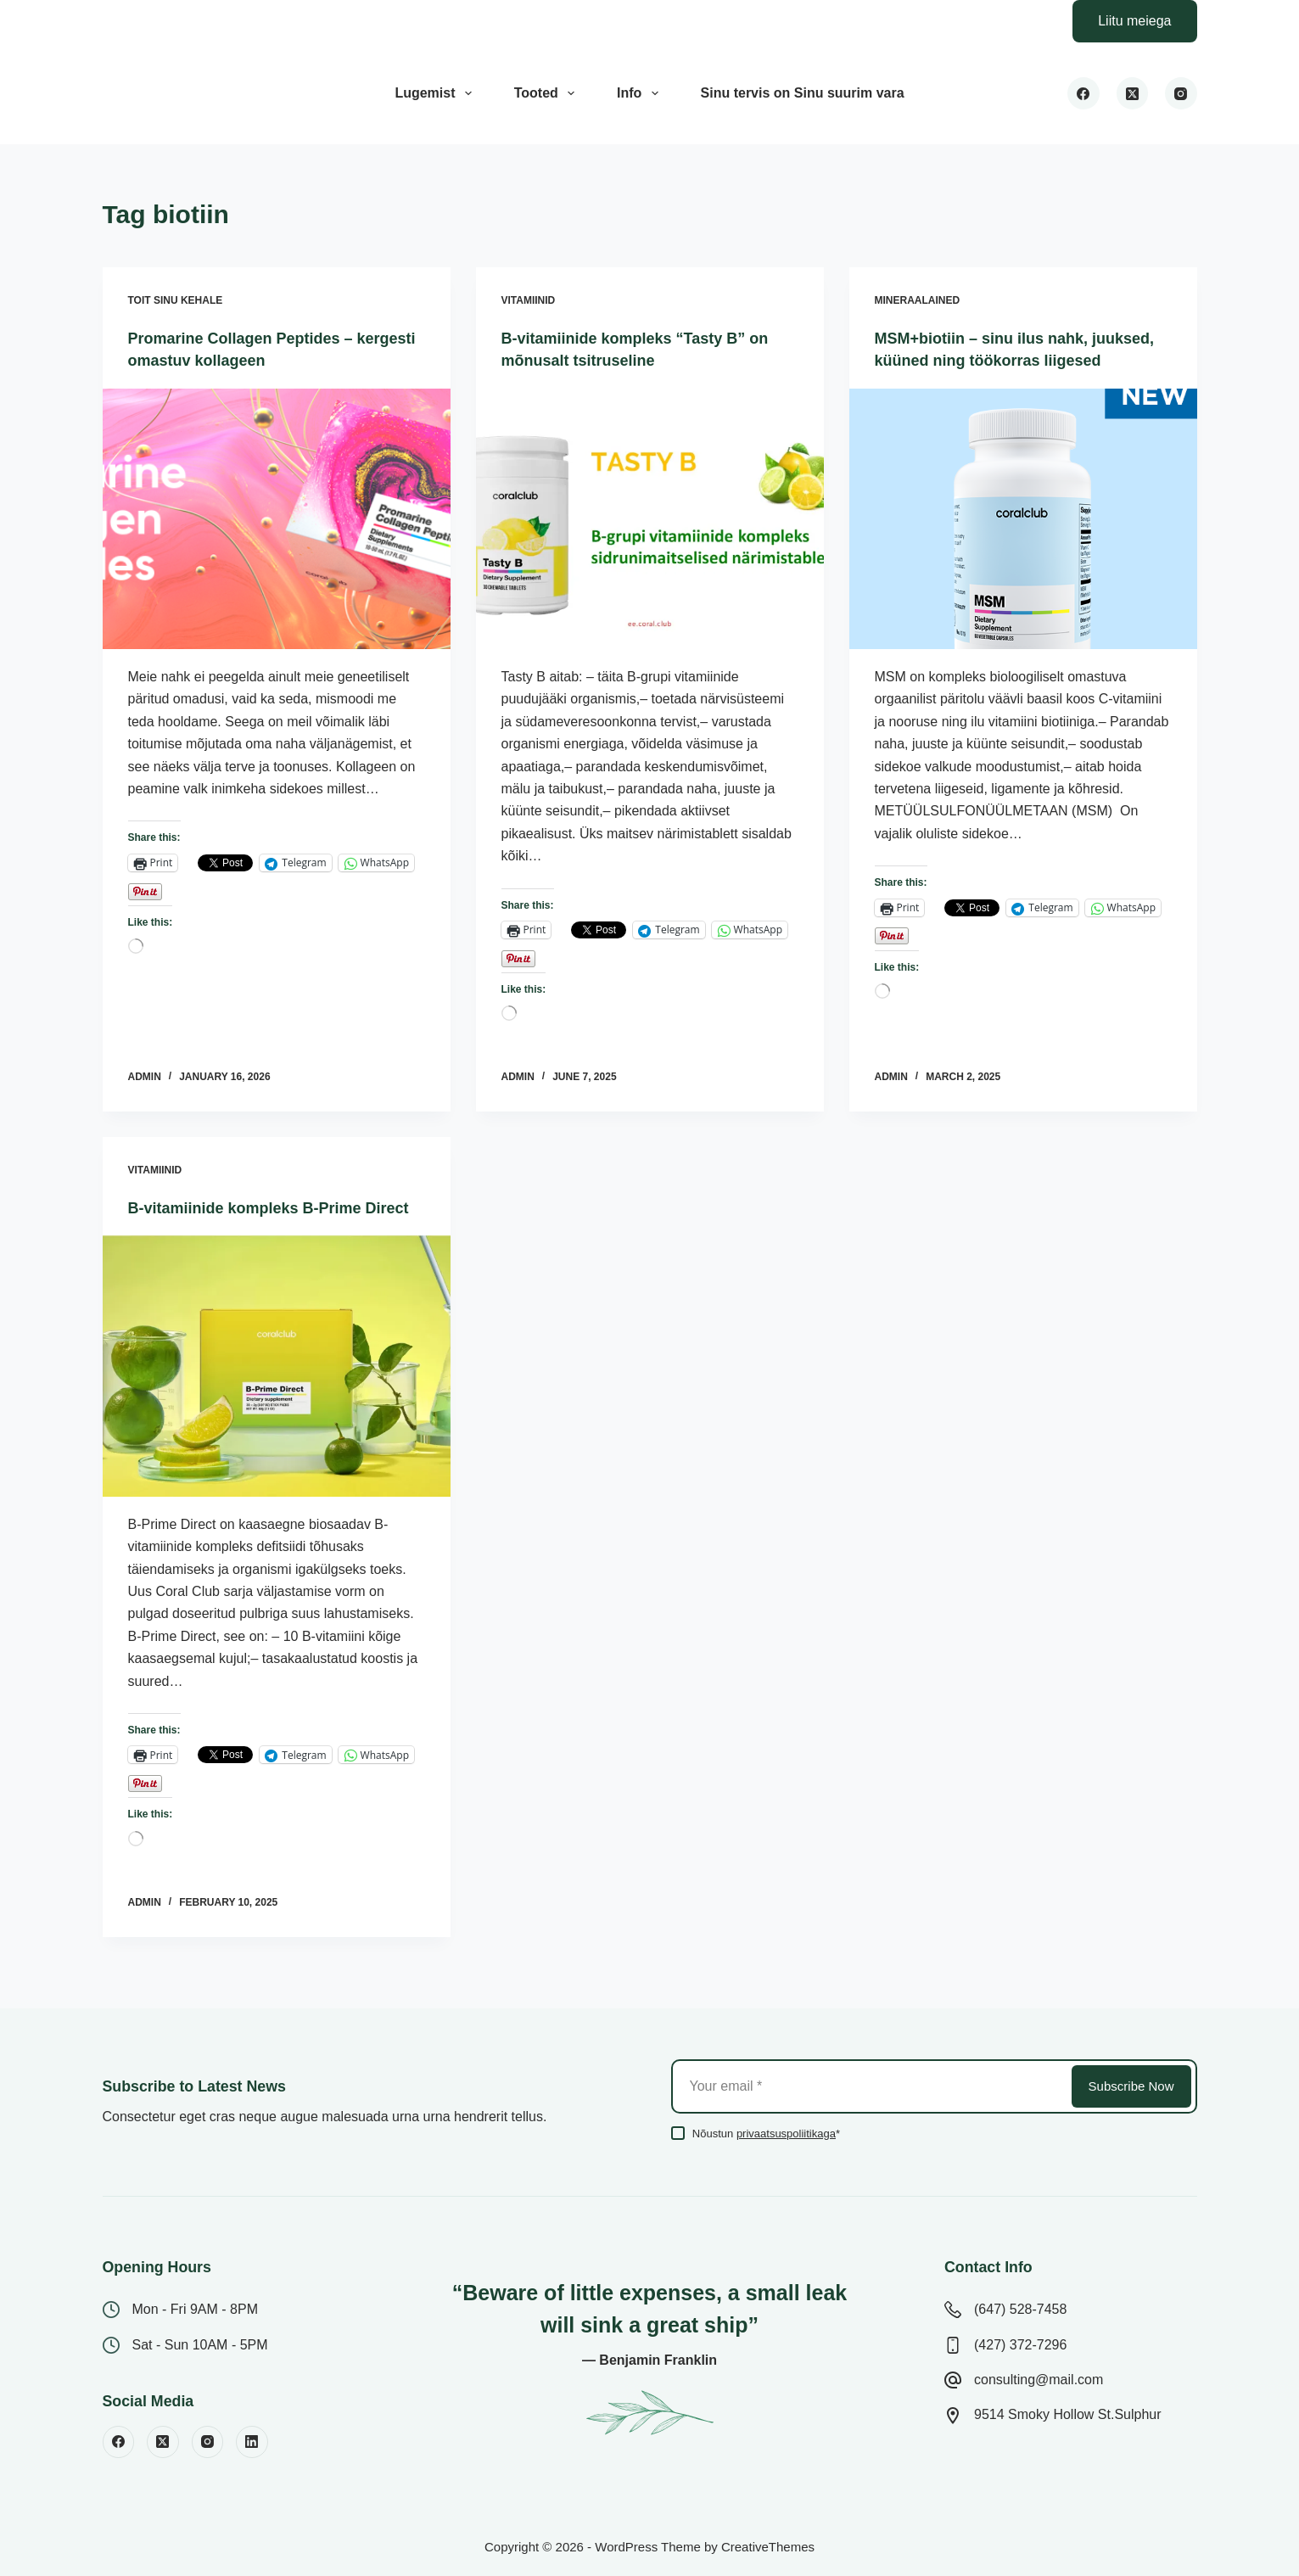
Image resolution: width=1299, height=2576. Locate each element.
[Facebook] (1083, 93)
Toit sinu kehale (175, 300)
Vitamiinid (528, 300)
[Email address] (870, 2086)
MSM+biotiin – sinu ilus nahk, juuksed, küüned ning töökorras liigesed (1003, 359)
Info (641, 93)
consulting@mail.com (1038, 2379)
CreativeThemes (768, 2547)
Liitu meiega (1134, 21)
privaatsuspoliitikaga (786, 2133)
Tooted (547, 93)
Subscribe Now (1131, 2086)
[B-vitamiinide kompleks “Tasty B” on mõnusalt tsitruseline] (650, 518)
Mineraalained (917, 300)
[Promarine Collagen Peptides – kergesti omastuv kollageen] (277, 518)
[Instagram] (1181, 93)
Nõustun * (766, 2133)
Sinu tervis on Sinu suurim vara (802, 93)
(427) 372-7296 (1020, 2345)
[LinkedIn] (252, 2442)
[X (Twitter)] (1133, 93)
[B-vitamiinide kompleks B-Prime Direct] (277, 1387)
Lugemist (436, 93)
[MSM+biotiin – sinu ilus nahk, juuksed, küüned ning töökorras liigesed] (1023, 540)
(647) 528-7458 (1020, 2309)
